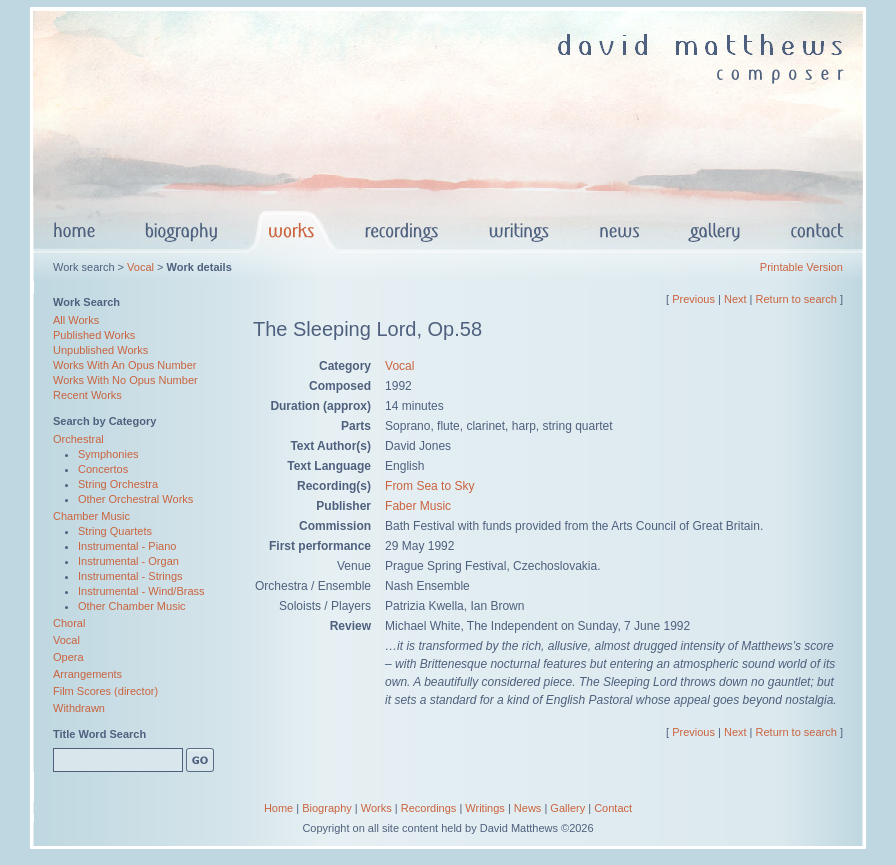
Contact (613, 808)
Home (278, 808)
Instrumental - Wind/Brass (141, 591)
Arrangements (87, 674)
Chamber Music (91, 516)
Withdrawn (79, 708)
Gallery (567, 808)
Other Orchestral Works (135, 499)
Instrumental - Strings (130, 576)
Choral (69, 623)
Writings (485, 808)
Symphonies (108, 454)
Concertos (103, 469)
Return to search (796, 299)
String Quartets (115, 531)
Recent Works (87, 395)
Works (376, 808)
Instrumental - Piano (127, 546)
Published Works (94, 335)
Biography (327, 808)
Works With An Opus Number (124, 365)
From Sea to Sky (429, 486)
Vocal (140, 267)
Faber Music (418, 506)
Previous (693, 299)
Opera (68, 657)
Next (735, 299)
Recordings (429, 808)
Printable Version (801, 267)
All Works (76, 320)
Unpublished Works (100, 350)
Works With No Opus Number (125, 380)
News (528, 808)
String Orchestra (118, 484)
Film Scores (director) (105, 691)
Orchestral (78, 439)
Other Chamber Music (132, 606)
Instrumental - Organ (128, 561)
